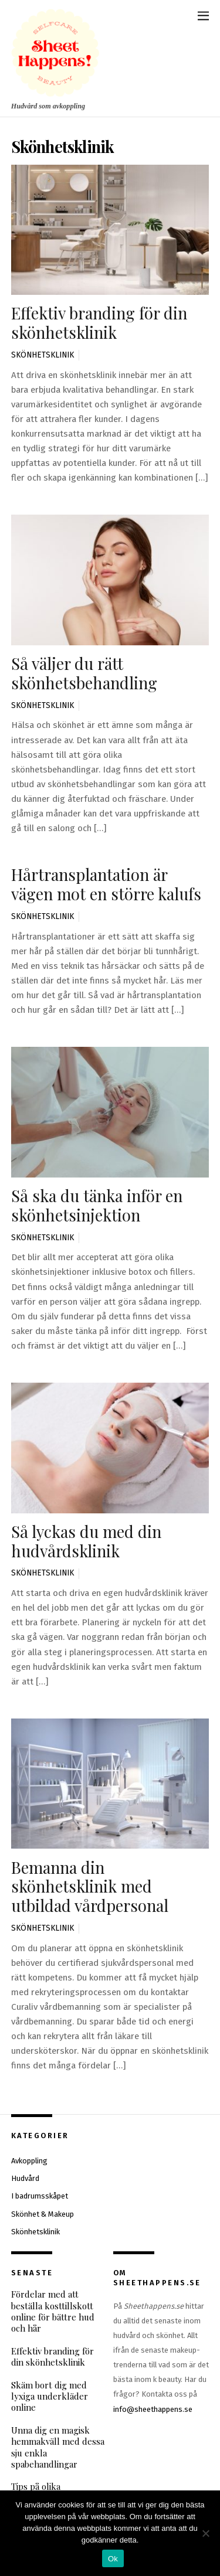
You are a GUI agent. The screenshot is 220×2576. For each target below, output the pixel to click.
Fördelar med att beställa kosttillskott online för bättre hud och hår (52, 2311)
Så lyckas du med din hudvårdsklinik (86, 1540)
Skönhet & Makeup (42, 2214)
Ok (113, 2558)
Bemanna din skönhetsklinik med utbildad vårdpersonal (89, 1886)
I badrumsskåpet (39, 2196)
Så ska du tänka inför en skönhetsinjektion (96, 1205)
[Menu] (203, 16)
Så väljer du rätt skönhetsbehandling (84, 672)
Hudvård (25, 2178)
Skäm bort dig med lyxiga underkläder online (49, 2397)
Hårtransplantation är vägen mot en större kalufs (106, 883)
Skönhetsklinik (42, 355)
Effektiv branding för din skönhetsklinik (99, 322)
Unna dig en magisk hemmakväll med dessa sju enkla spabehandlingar (57, 2447)
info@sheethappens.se (152, 2409)
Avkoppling (29, 2160)
